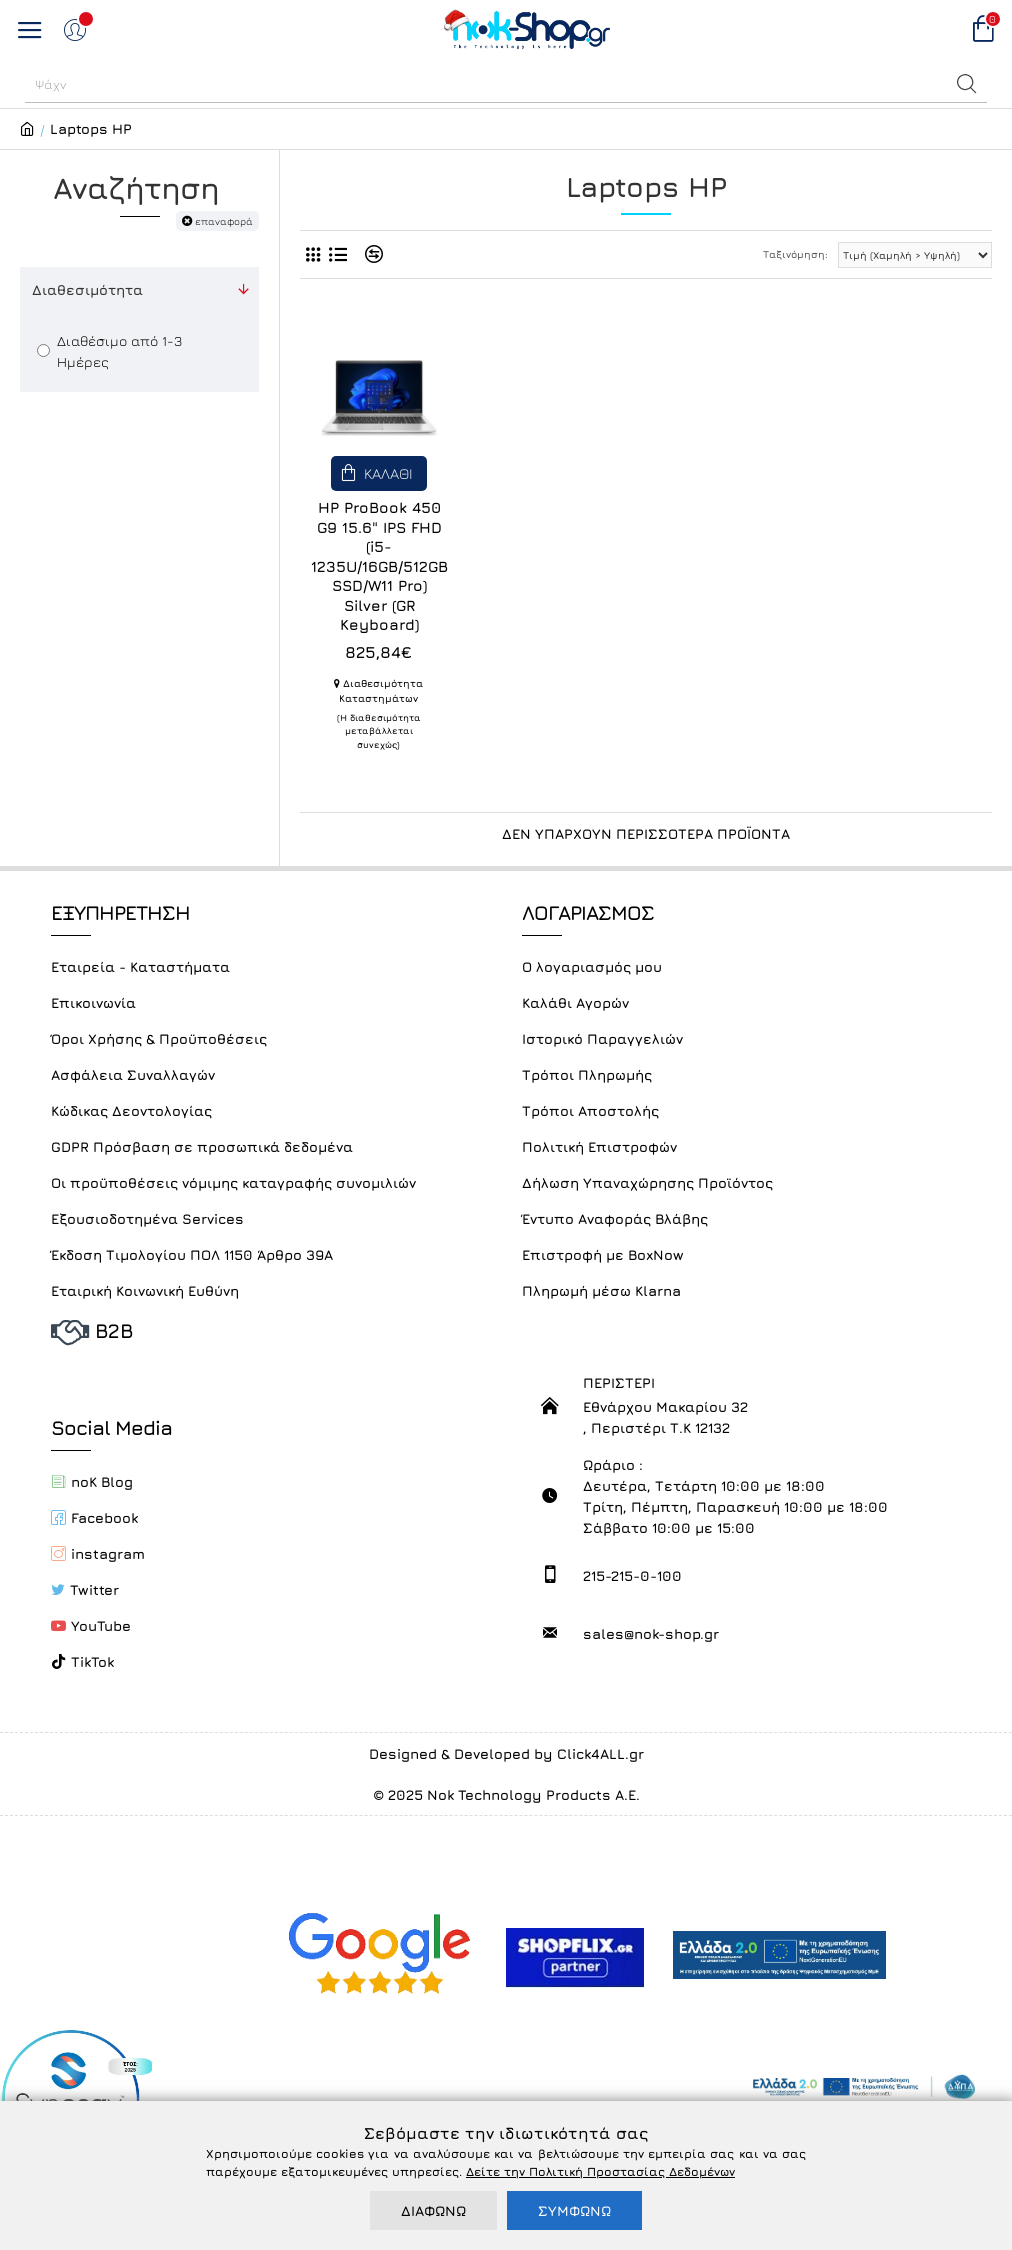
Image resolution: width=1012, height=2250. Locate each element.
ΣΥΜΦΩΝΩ (574, 2210)
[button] (967, 84)
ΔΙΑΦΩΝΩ (433, 2210)
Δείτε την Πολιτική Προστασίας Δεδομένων (600, 2171)
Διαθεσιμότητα (87, 289)
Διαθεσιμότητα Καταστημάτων (378, 690)
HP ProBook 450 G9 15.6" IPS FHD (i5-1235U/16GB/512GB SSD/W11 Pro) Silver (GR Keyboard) (379, 566)
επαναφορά (224, 221)
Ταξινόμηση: (795, 254)
